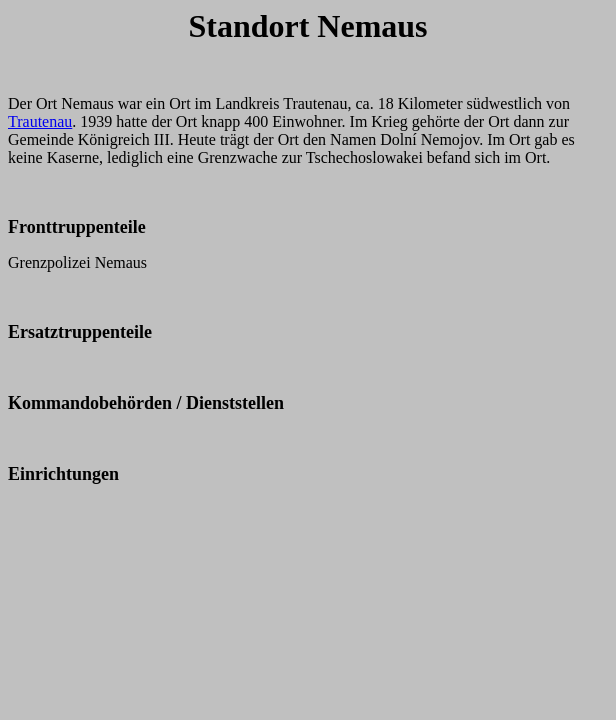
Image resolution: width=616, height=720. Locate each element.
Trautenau (40, 121)
